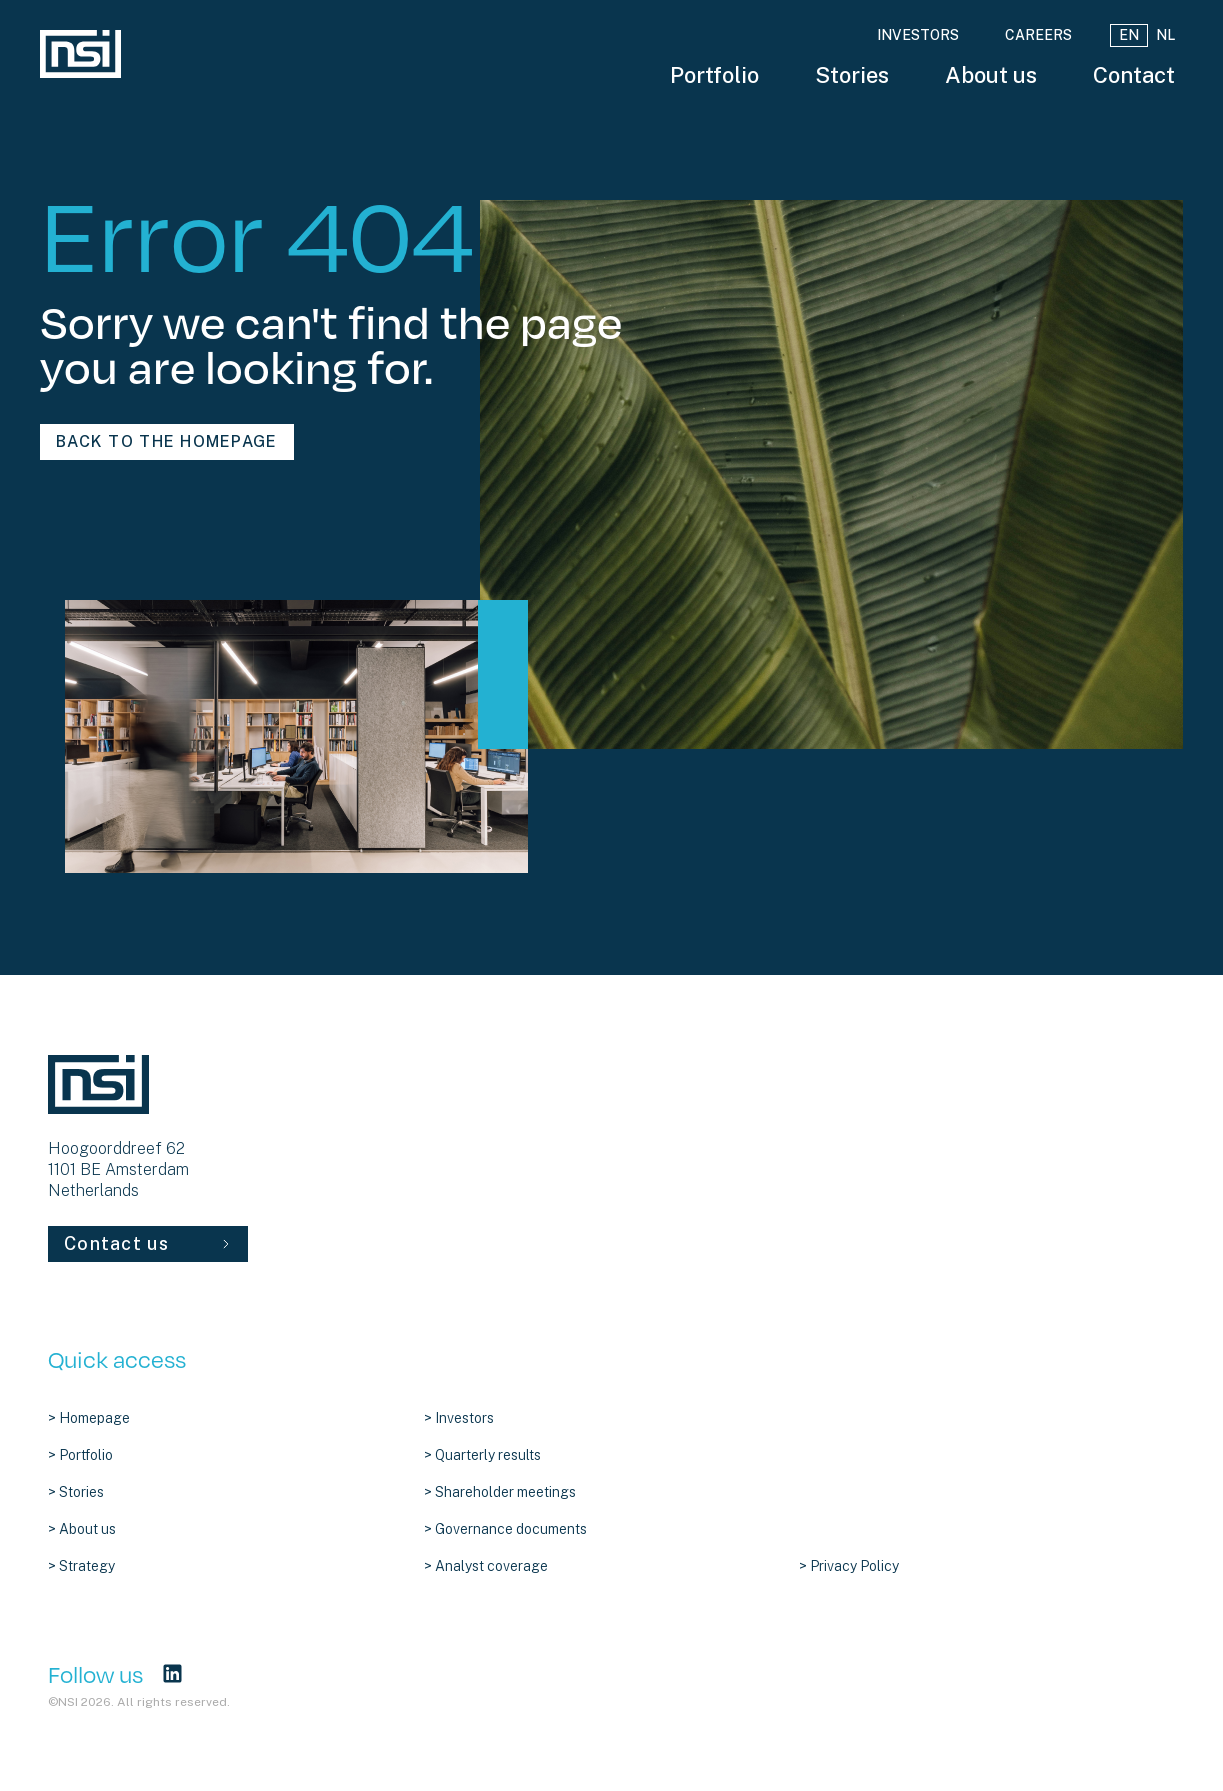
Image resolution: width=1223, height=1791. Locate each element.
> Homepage (89, 1418)
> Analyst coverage (486, 1566)
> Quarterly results (482, 1455)
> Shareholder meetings (500, 1492)
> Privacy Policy (849, 1566)
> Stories (76, 1492)
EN (1129, 35)
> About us (82, 1529)
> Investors (459, 1418)
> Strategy (81, 1566)
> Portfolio (80, 1455)
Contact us (148, 1243)
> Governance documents (505, 1529)
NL (1165, 35)
